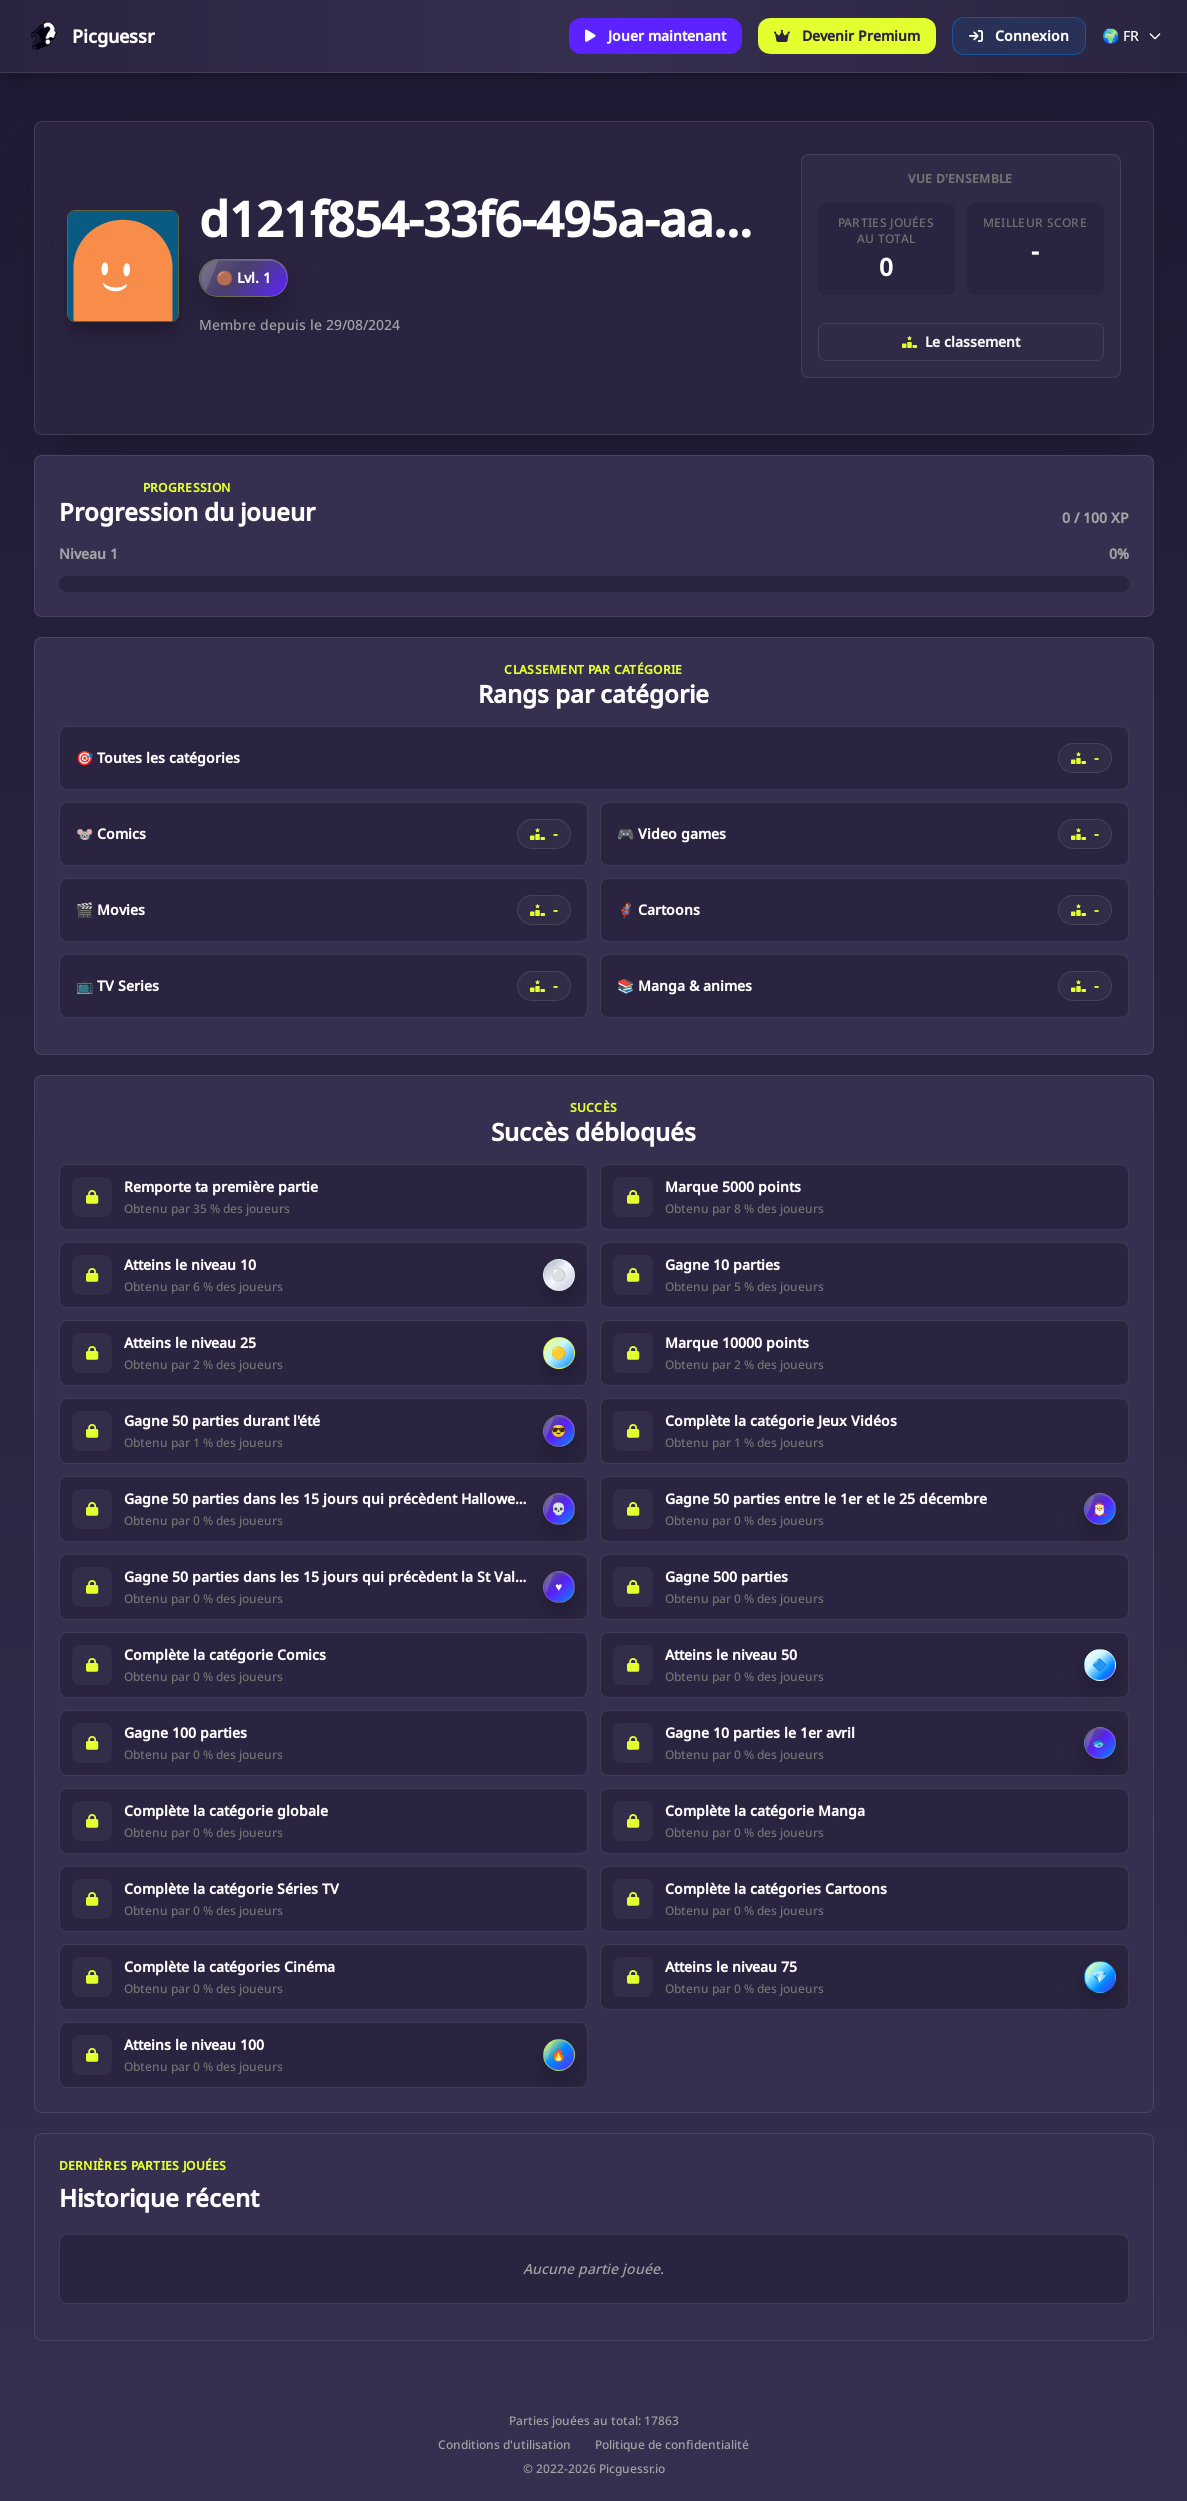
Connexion (1019, 35)
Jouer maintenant (655, 35)
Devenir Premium (847, 35)
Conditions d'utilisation (504, 2445)
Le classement (961, 341)
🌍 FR (1132, 35)
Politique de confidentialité (672, 2445)
